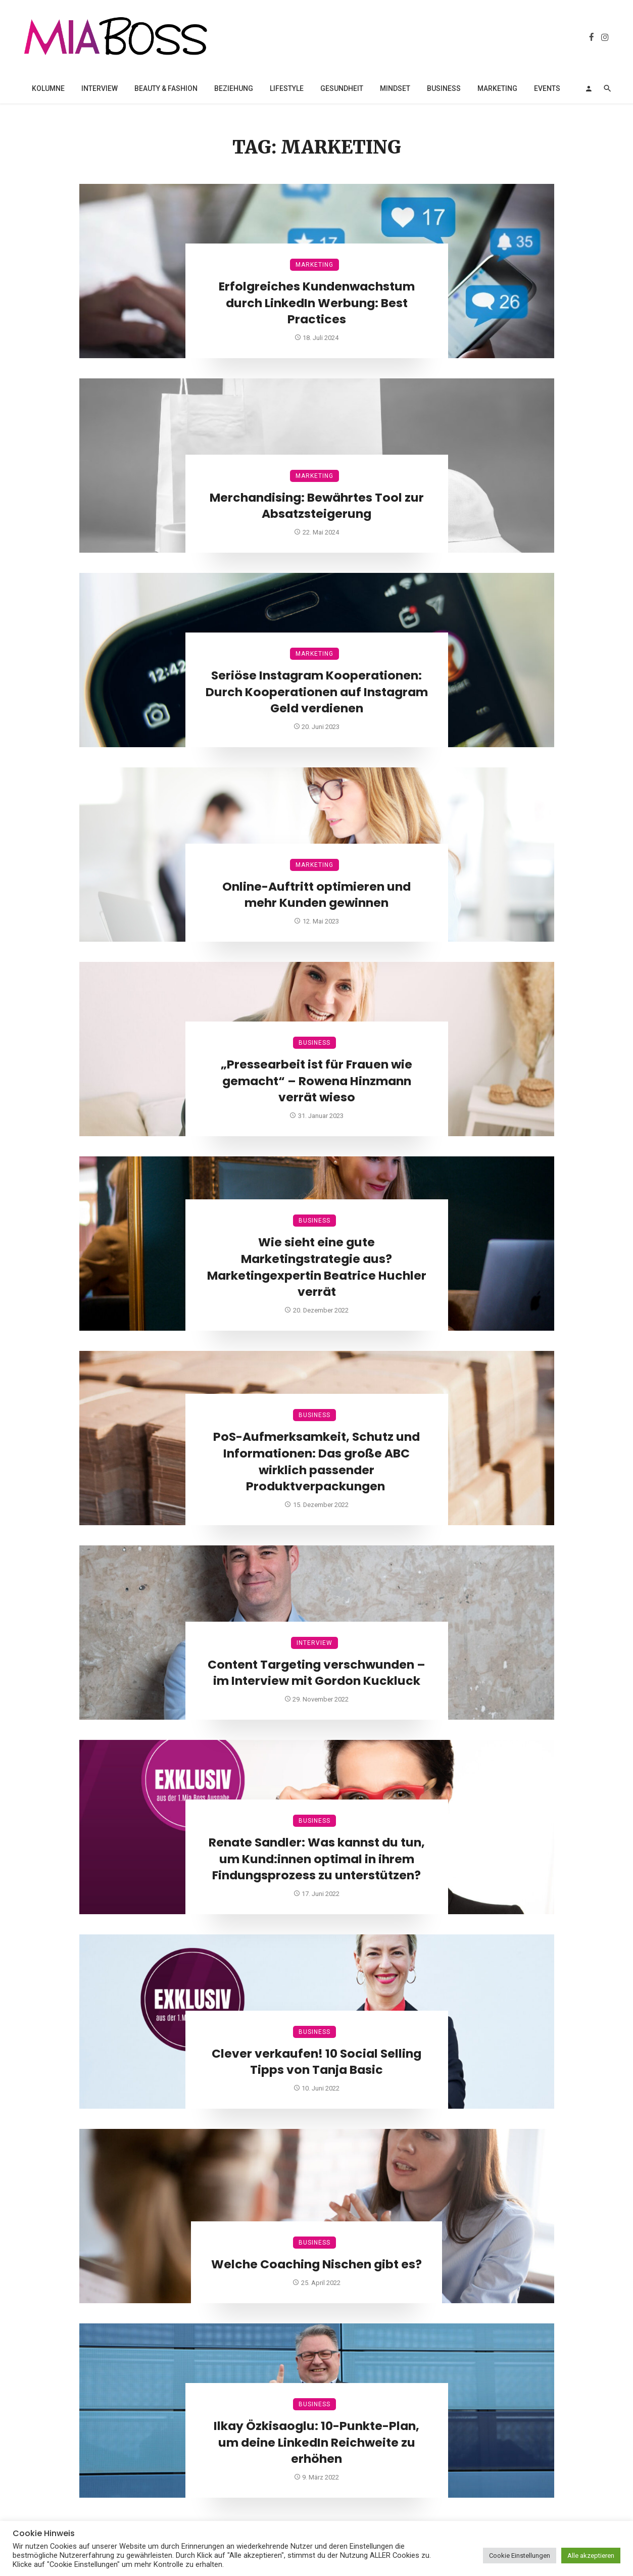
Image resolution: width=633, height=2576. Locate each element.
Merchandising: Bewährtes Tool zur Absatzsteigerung (317, 506)
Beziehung (233, 88)
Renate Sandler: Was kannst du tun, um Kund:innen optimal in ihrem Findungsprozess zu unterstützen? (317, 1859)
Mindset (395, 88)
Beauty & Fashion (166, 88)
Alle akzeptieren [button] (590, 2555)
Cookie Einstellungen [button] (519, 2555)
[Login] (588, 88)
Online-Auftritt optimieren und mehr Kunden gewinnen (316, 895)
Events (547, 88)
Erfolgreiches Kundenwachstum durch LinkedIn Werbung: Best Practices (317, 303)
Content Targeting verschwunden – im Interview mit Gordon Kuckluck (316, 1673)
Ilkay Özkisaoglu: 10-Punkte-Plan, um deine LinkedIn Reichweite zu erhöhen (316, 2442)
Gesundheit (341, 88)
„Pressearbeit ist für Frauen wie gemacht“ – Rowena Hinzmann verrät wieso (316, 1081)
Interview (99, 88)
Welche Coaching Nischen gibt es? (316, 2264)
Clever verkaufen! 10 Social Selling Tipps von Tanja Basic (316, 2062)
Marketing (497, 88)
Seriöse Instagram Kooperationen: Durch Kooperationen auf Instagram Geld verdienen (317, 692)
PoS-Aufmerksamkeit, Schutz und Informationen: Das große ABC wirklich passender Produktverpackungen (316, 1461)
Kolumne (48, 88)
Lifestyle (287, 88)
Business (444, 88)
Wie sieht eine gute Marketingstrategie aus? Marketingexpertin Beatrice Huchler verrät (316, 1267)
